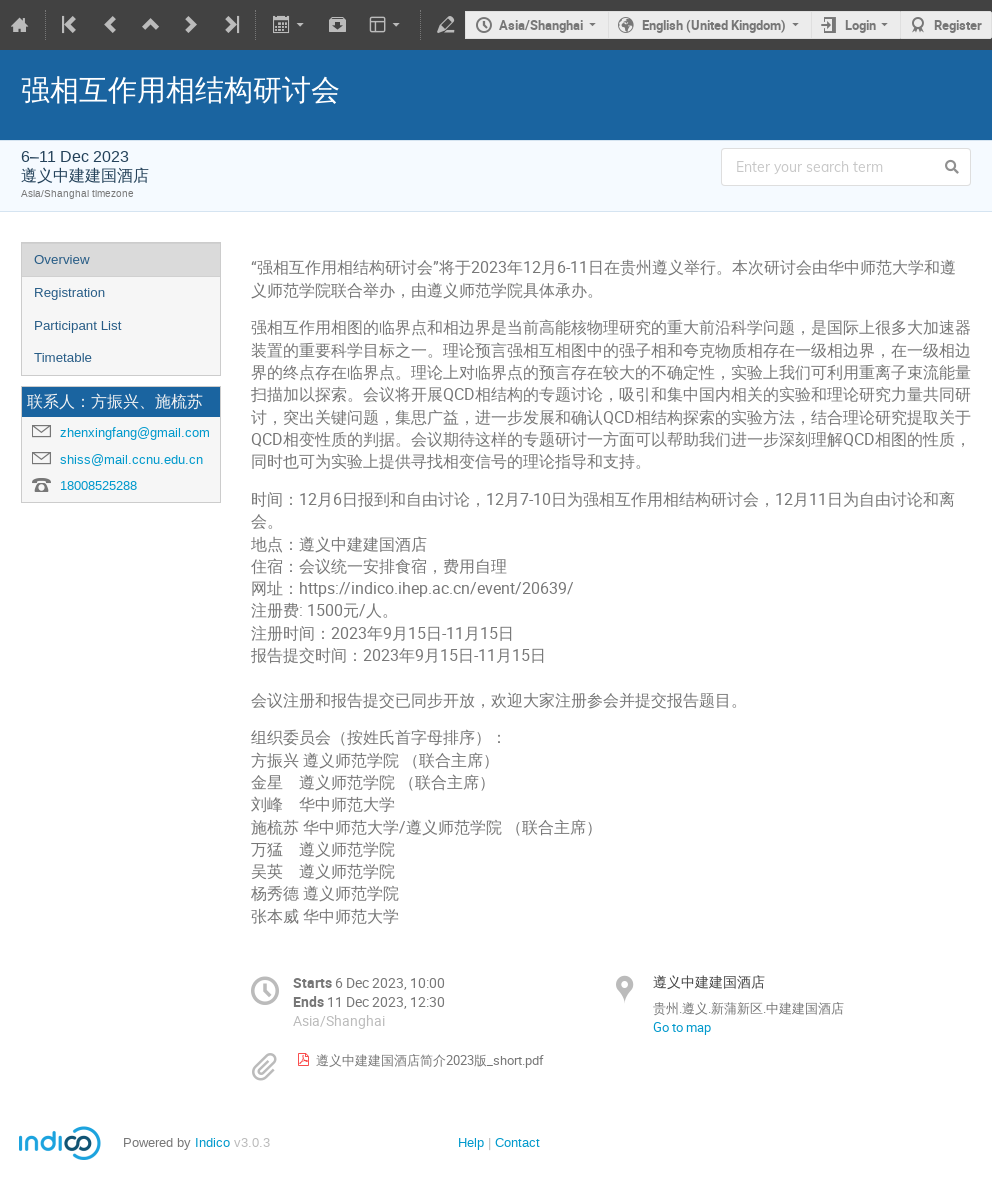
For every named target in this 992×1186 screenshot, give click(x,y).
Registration (69, 292)
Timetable (63, 357)
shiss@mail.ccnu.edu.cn (131, 459)
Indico (212, 1142)
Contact (517, 1142)
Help (471, 1142)
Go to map (682, 1027)
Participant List (77, 325)
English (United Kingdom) (714, 25)
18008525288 (98, 485)
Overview (62, 259)
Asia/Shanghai (541, 25)
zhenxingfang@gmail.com (135, 432)
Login (860, 25)
